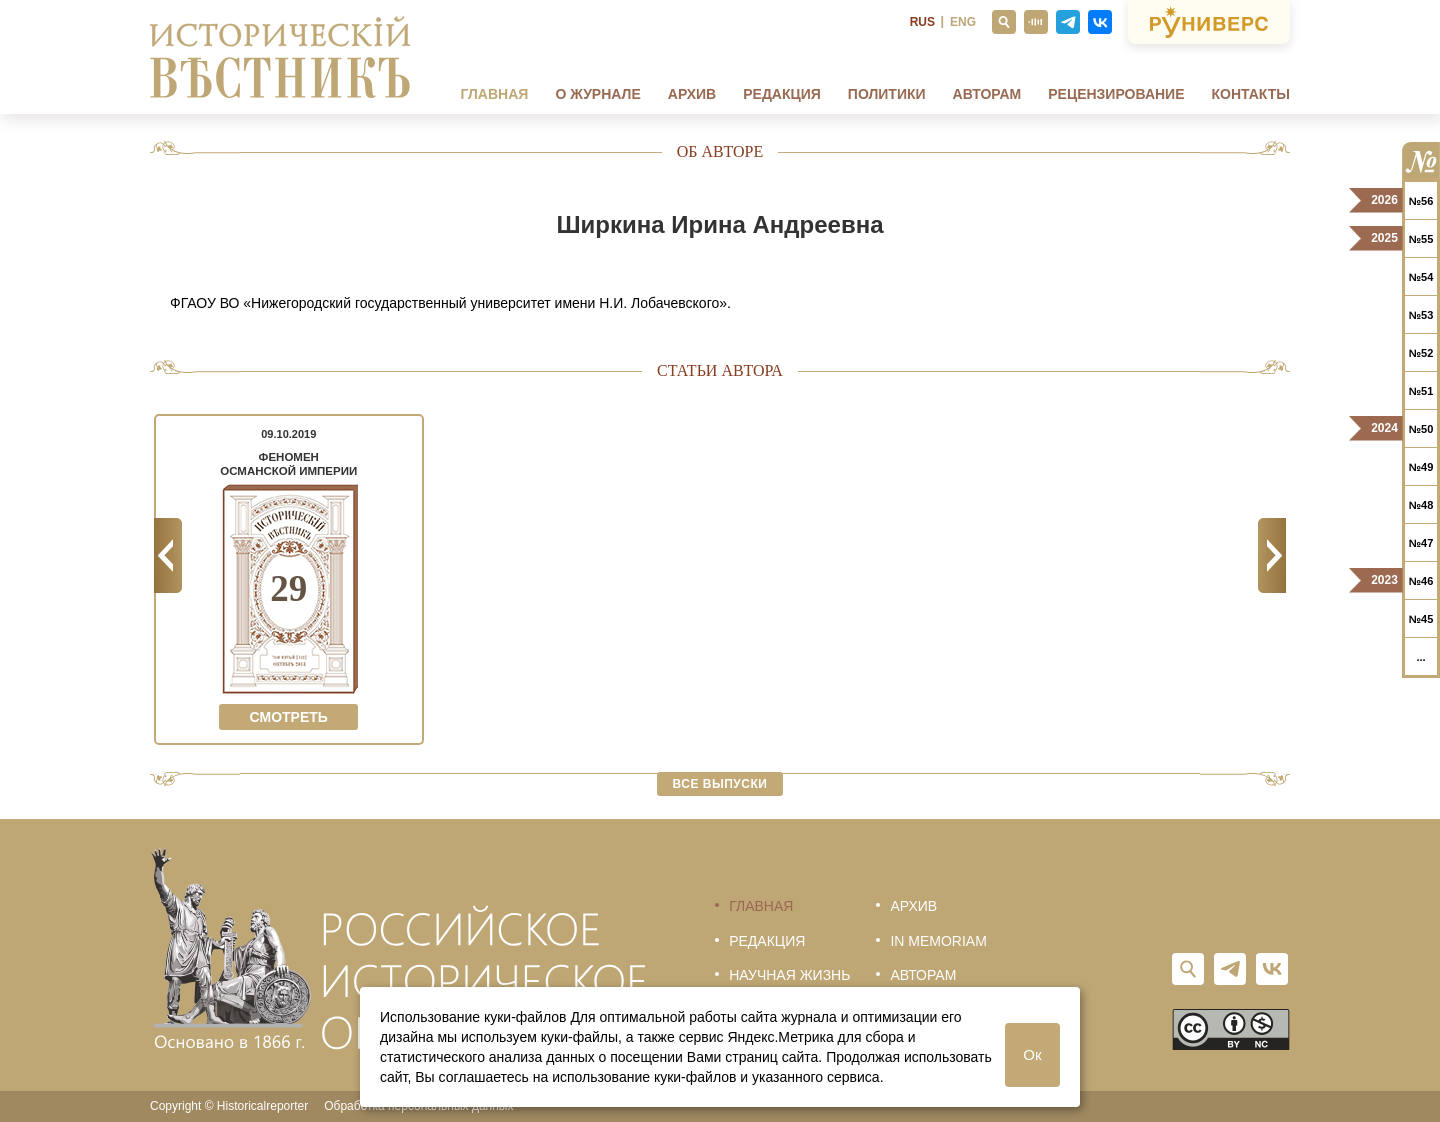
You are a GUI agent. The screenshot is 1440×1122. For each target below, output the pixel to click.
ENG (963, 22)
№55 (1421, 239)
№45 (1421, 619)
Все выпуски (720, 784)
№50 (1421, 429)
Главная (494, 94)
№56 (1421, 201)
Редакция (782, 94)
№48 (1421, 505)
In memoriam (938, 941)
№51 (1421, 391)
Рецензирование (1116, 94)
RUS (922, 22)
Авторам (987, 94)
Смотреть (289, 717)
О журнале (597, 94)
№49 (1421, 467)
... (1420, 657)
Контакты (1251, 94)
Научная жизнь (789, 975)
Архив (692, 94)
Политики (887, 94)
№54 (1421, 277)
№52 (1421, 353)
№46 (1421, 581)
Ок (1032, 1054)
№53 (1421, 315)
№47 (1421, 543)
